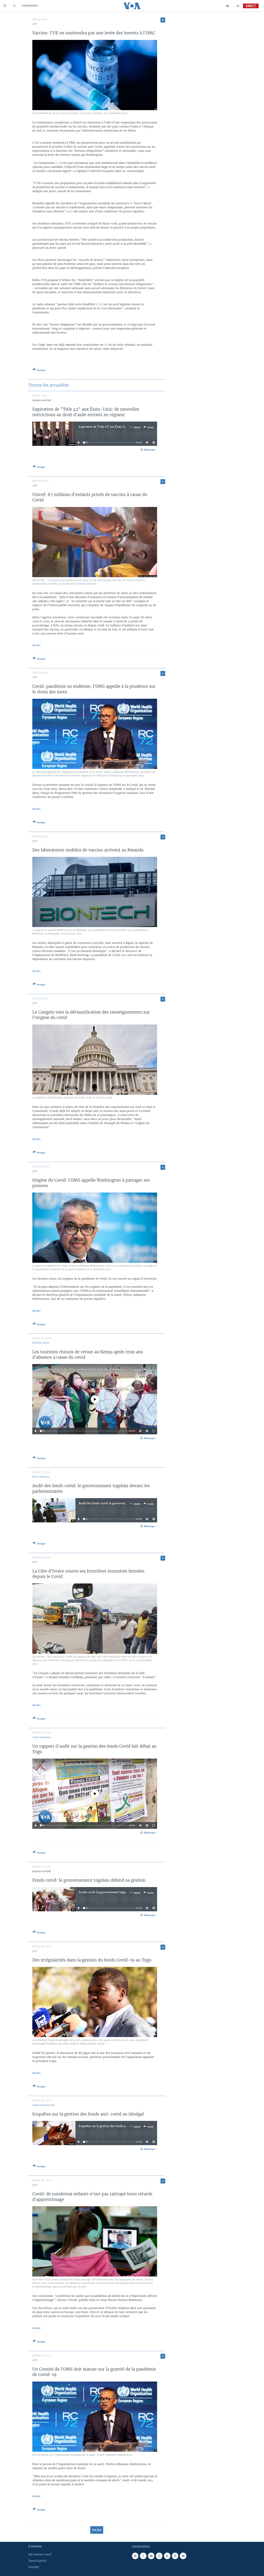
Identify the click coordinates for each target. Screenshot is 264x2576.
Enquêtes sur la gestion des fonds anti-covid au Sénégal (115, 2126)
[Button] (38, 370)
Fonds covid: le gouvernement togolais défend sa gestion (116, 1892)
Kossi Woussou (41, 1476)
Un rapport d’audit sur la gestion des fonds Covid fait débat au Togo (80, 1764)
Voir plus (97, 2530)
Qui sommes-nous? (40, 2554)
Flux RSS (33, 2567)
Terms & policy (37, 2561)
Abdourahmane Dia (43, 2105)
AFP (34, 23)
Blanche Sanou (40, 1342)
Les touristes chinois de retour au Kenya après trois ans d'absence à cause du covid (90, 1369)
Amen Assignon (41, 1737)
